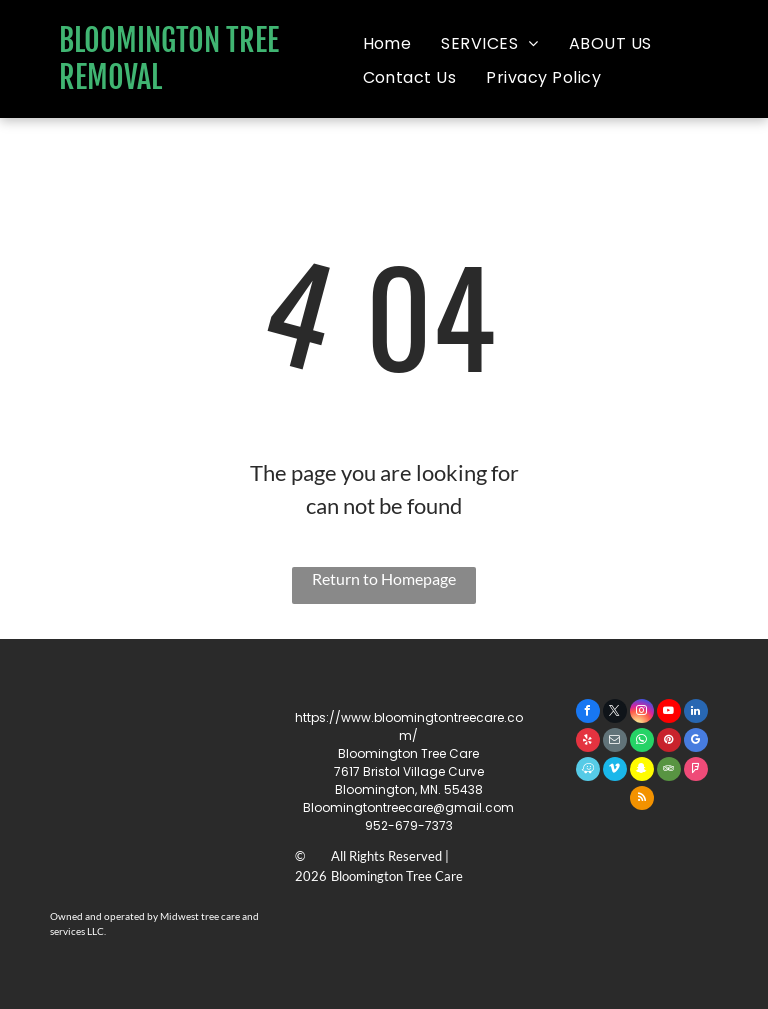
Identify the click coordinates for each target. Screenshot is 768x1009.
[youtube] (669, 713)
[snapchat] (642, 771)
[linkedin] (696, 713)
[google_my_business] (696, 742)
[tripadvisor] (669, 771)
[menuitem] (387, 44)
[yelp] (588, 742)
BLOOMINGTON (139, 40)
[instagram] (642, 713)
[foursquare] (696, 771)
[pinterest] (669, 742)
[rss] (642, 800)
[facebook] (588, 713)
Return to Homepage (384, 578)
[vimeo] (615, 771)
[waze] (588, 771)
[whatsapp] (642, 742)
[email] (615, 742)
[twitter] (615, 713)
